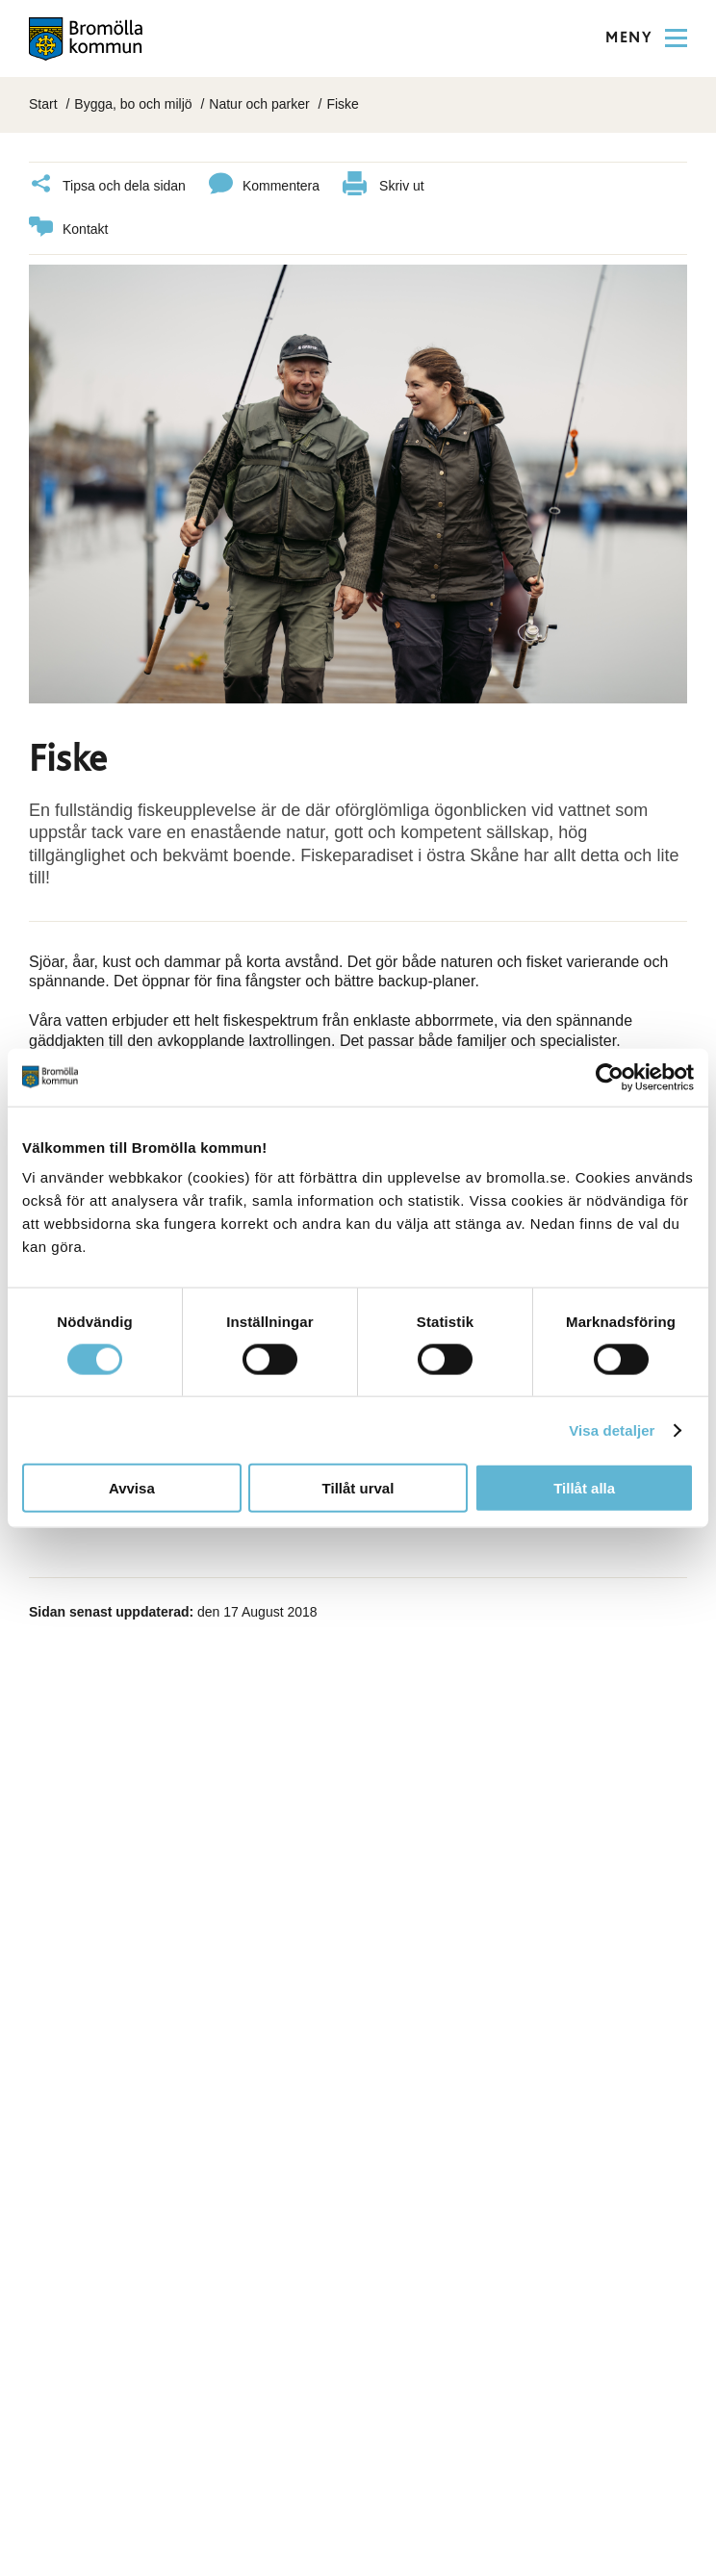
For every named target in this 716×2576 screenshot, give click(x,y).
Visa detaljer (611, 1429)
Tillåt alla (584, 1488)
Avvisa (132, 1488)
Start (43, 104)
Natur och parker (259, 104)
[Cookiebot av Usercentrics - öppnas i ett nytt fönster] (609, 1076)
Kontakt (68, 229)
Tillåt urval (358, 1488)
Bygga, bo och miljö (133, 104)
